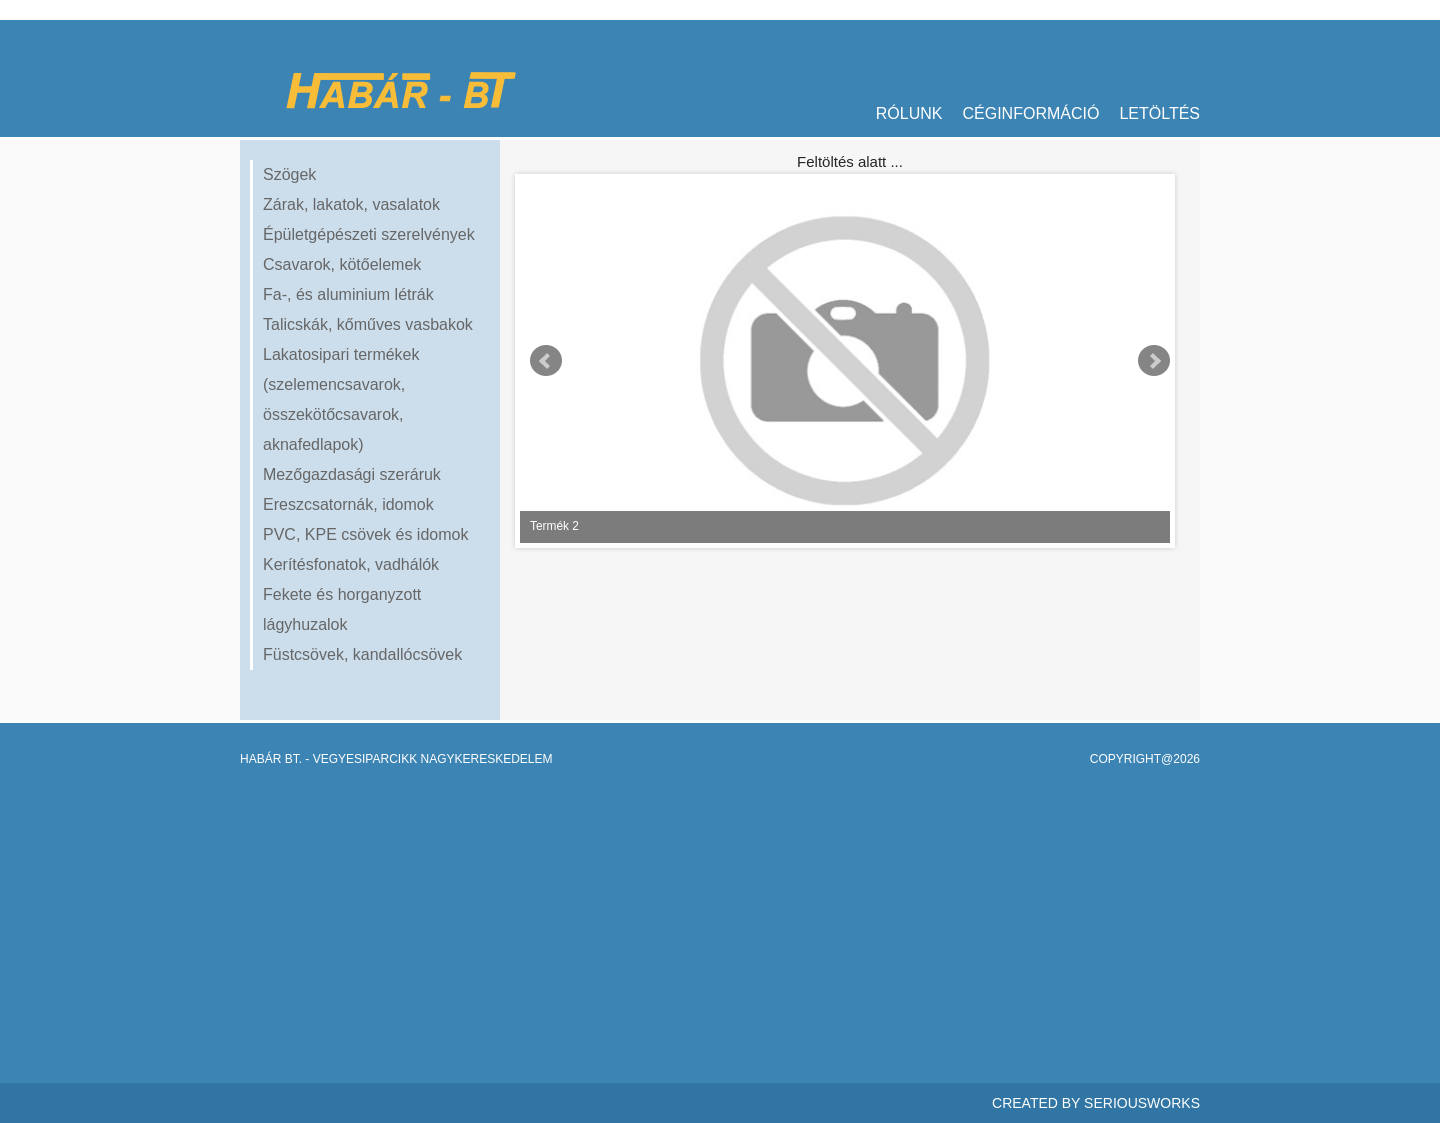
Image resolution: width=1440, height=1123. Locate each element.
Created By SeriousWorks (1096, 1103)
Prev (546, 361)
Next (1154, 361)
